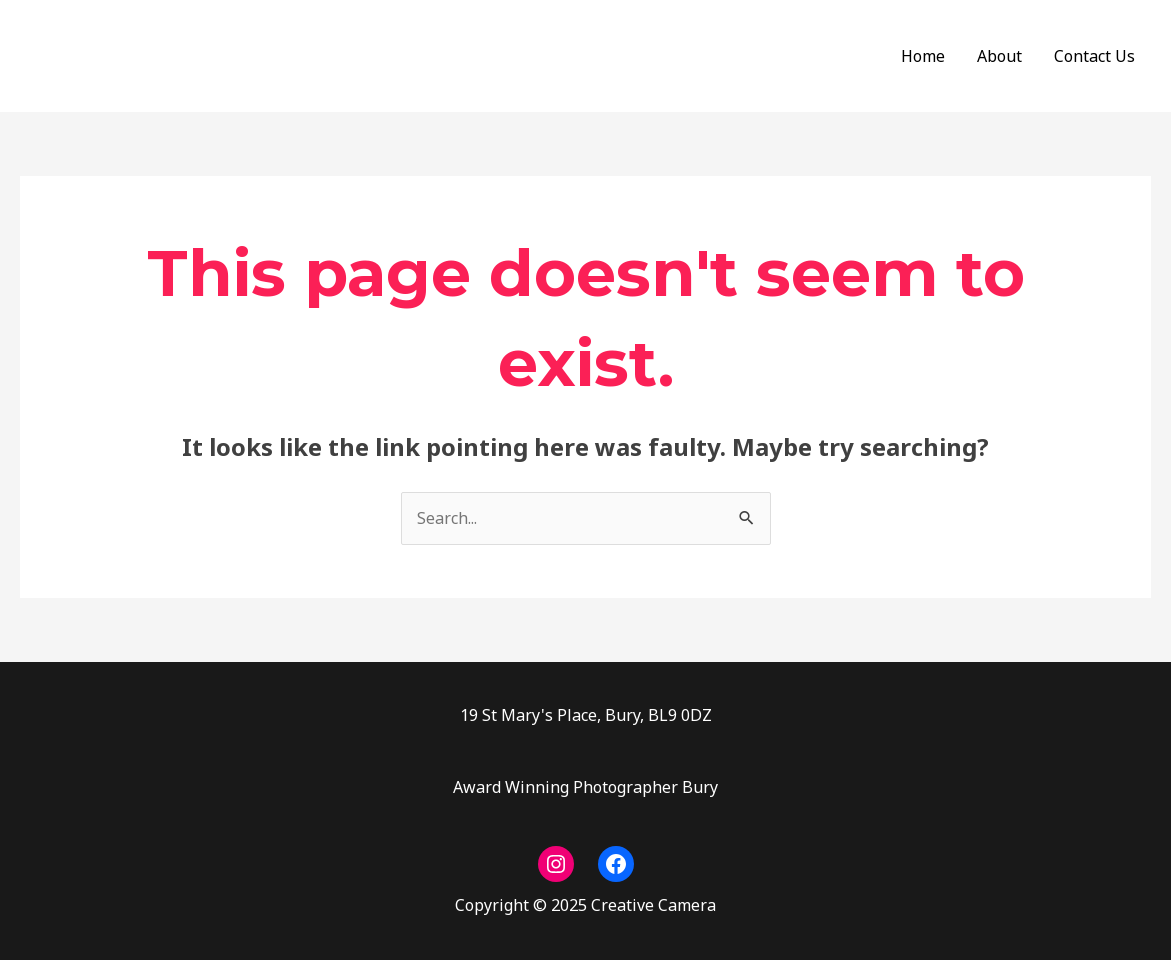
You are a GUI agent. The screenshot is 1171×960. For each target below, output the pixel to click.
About (999, 56)
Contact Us (1094, 56)
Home (923, 56)
